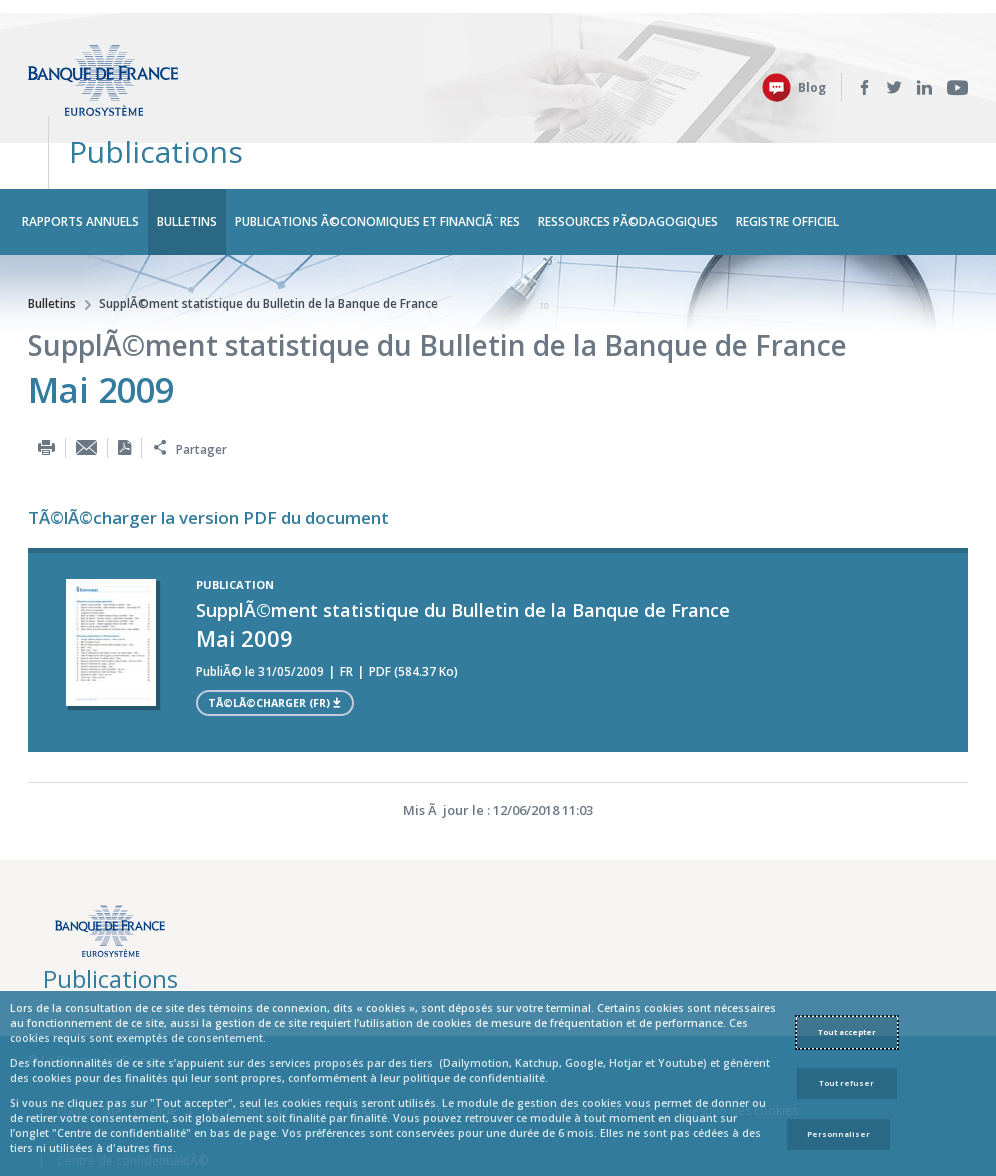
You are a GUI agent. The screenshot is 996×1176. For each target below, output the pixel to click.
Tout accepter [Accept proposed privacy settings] (847, 1032)
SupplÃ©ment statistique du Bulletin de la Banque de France (268, 244)
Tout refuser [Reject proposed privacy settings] (846, 1083)
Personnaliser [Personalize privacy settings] (838, 1134)
